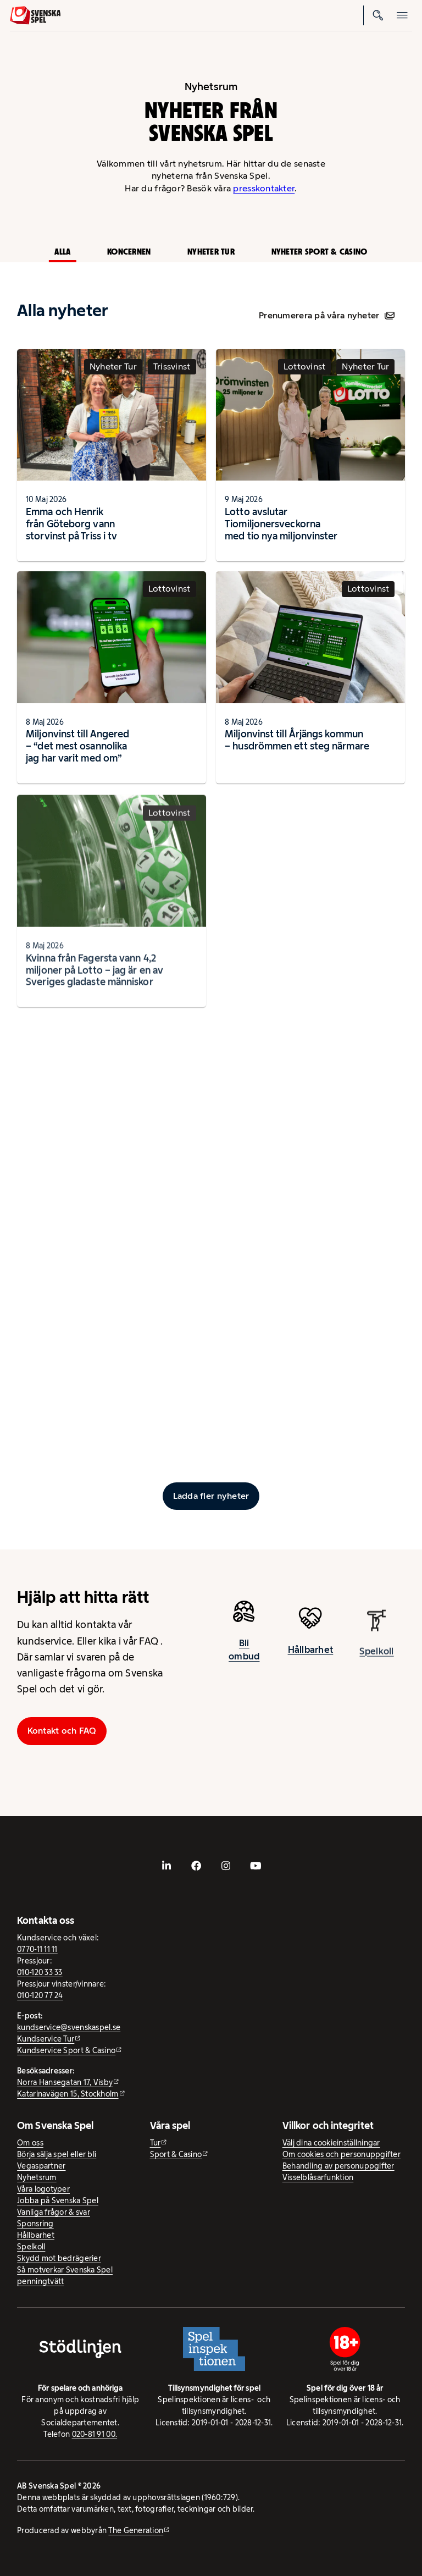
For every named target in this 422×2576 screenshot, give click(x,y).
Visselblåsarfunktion (317, 2177)
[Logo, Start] (35, 15)
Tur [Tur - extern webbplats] (155, 2143)
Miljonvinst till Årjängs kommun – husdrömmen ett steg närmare (297, 750)
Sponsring (35, 2224)
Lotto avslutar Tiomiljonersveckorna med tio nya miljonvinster (281, 523)
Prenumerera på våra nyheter (327, 315)
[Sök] (378, 15)
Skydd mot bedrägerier (59, 2258)
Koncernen (129, 251)
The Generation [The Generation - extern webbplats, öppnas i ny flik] (135, 2530)
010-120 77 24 (40, 1995)
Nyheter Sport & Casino (319, 251)
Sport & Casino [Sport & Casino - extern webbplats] (176, 2154)
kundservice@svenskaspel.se (68, 2027)
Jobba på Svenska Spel (57, 2200)
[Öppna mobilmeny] (402, 15)
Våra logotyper (43, 2189)
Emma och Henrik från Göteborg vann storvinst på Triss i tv (71, 523)
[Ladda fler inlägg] (211, 1496)
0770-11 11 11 (37, 1949)
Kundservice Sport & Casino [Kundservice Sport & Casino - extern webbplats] (66, 2050)
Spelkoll (31, 2247)
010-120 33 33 (40, 1972)
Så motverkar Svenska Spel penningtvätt (65, 2275)
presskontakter (264, 188)
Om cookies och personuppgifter (341, 2154)
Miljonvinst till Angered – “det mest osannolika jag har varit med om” (77, 752)
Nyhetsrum (36, 2177)
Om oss (30, 2143)
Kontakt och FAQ (62, 1730)
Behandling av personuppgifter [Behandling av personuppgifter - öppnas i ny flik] (338, 2166)
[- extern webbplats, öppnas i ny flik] (166, 1866)
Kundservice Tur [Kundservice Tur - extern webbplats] (45, 2039)
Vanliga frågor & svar (53, 2212)
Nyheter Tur (211, 251)
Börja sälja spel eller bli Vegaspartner (56, 2160)
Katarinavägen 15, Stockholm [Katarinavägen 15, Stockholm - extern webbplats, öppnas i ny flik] (67, 2094)
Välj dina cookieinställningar (331, 2143)
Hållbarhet (311, 1660)
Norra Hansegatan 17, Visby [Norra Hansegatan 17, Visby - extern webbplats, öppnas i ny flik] (65, 2082)
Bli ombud (244, 1656)
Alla (62, 251)
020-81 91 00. (95, 2434)
